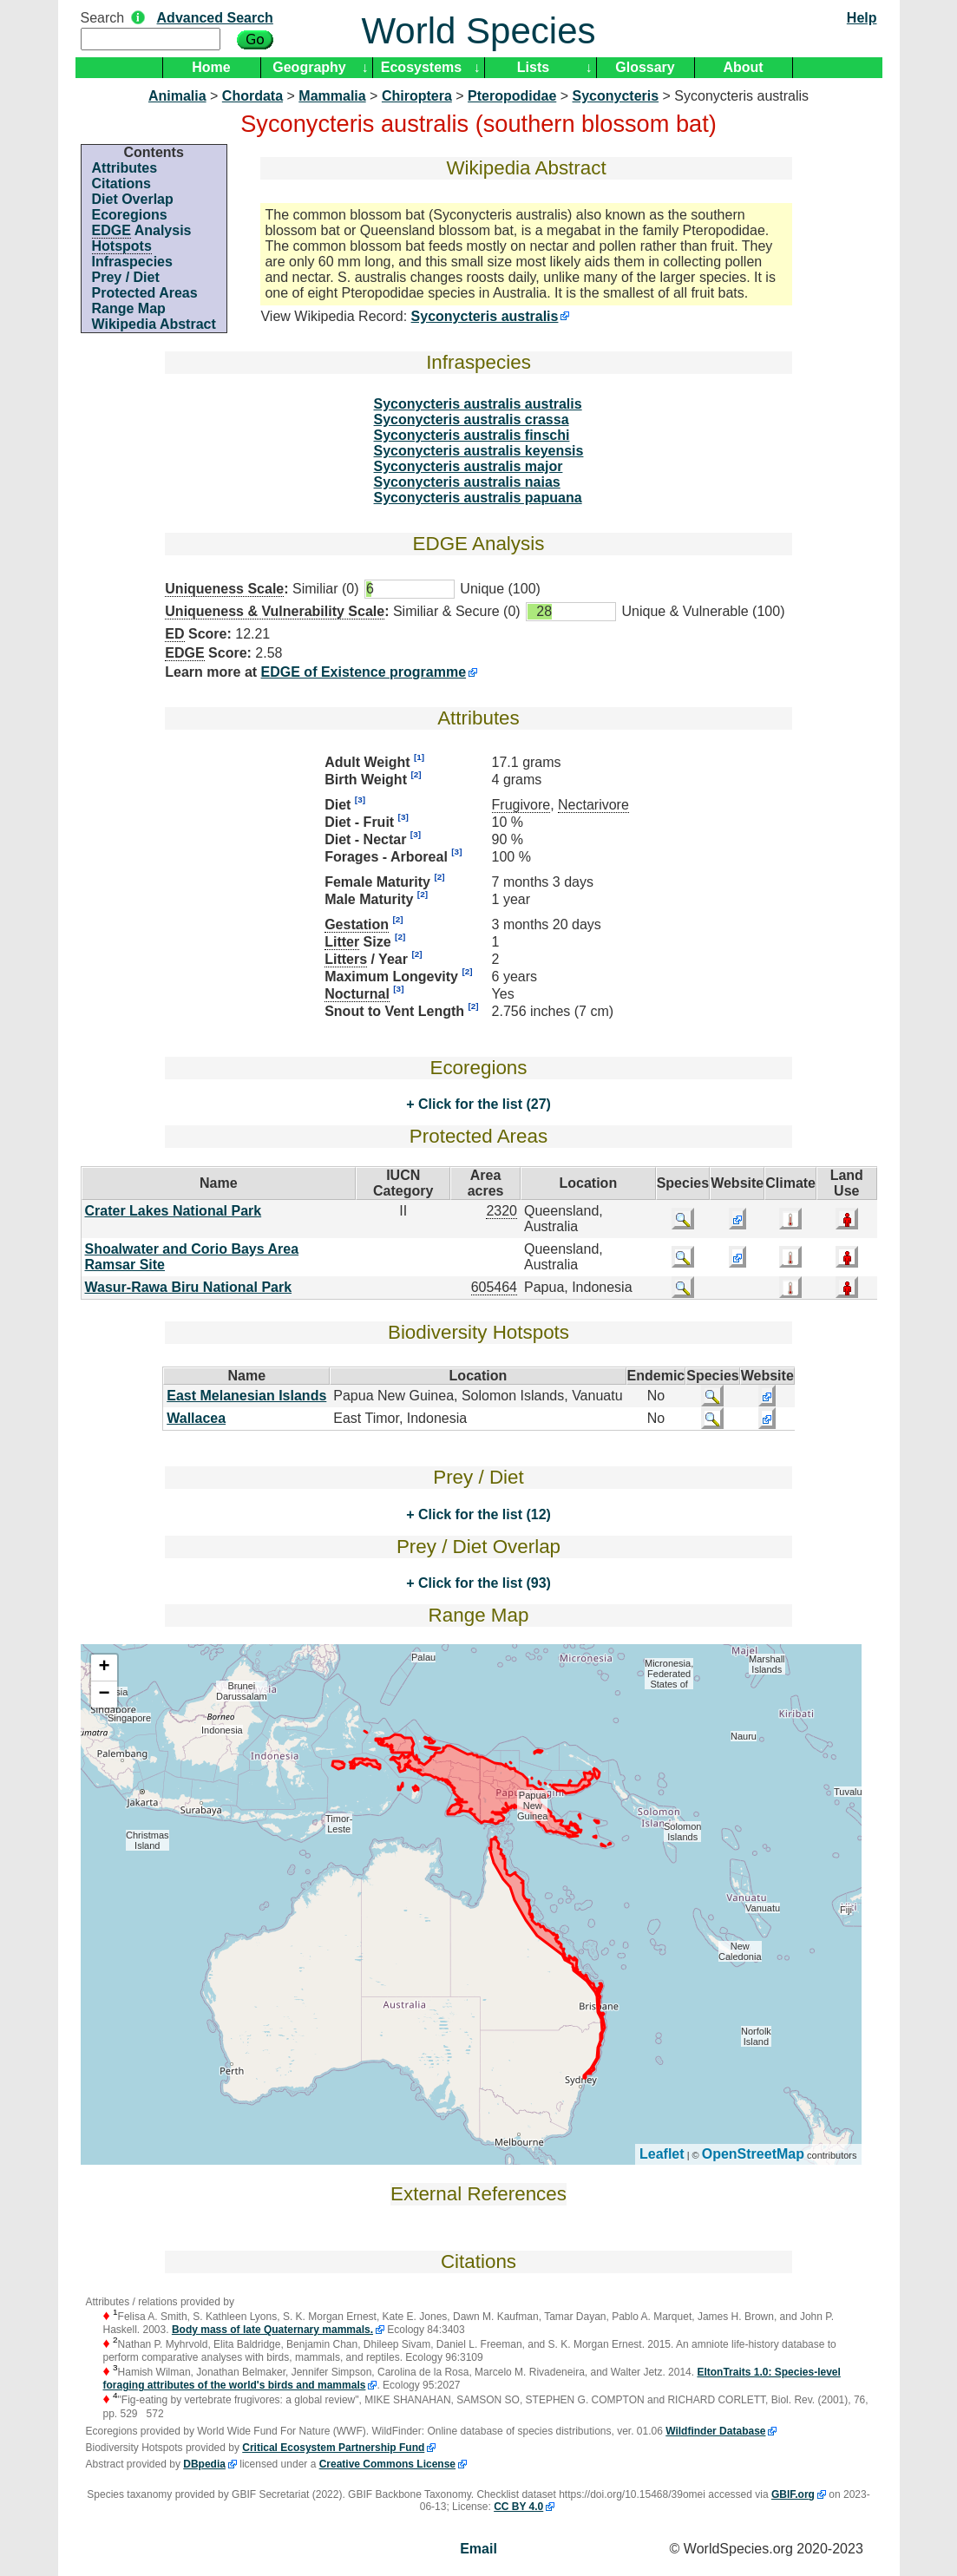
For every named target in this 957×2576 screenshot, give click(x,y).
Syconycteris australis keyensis (479, 450)
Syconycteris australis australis (478, 404)
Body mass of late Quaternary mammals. (272, 2330)
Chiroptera (417, 95)
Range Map (129, 308)
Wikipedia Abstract (154, 324)
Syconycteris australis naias (467, 482)
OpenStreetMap (753, 2154)
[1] (419, 757)
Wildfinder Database (715, 2431)
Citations (121, 183)
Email (478, 2548)
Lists (533, 67)
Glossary (644, 67)
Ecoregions (129, 214)
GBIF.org (793, 2494)
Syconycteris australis (485, 316)
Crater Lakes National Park (173, 1210)
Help (862, 17)
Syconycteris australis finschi (472, 435)
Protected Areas (145, 292)
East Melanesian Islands (246, 1395)
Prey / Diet (126, 277)
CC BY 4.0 (518, 2507)
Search (103, 17)
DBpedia (204, 2464)
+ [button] (103, 1668)
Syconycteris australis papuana (478, 497)
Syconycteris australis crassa (471, 419)
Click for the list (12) (482, 1514)
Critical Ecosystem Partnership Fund (333, 2448)
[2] (415, 774)
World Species (478, 30)
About (743, 67)
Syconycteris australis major (468, 466)
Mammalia (331, 95)
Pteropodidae (512, 95)
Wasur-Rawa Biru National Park (188, 1287)
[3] (360, 799)
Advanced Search (215, 17)
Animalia (177, 95)
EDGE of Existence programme (364, 672)
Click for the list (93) (482, 1583)
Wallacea (196, 1418)
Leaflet (662, 2154)
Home (211, 67)
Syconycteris (616, 95)
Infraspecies (132, 261)
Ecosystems (421, 67)
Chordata (252, 95)
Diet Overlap (133, 199)
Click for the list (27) (482, 1104)
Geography (308, 67)
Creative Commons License (387, 2464)
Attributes (125, 168)
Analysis (142, 231)
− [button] (103, 1694)
